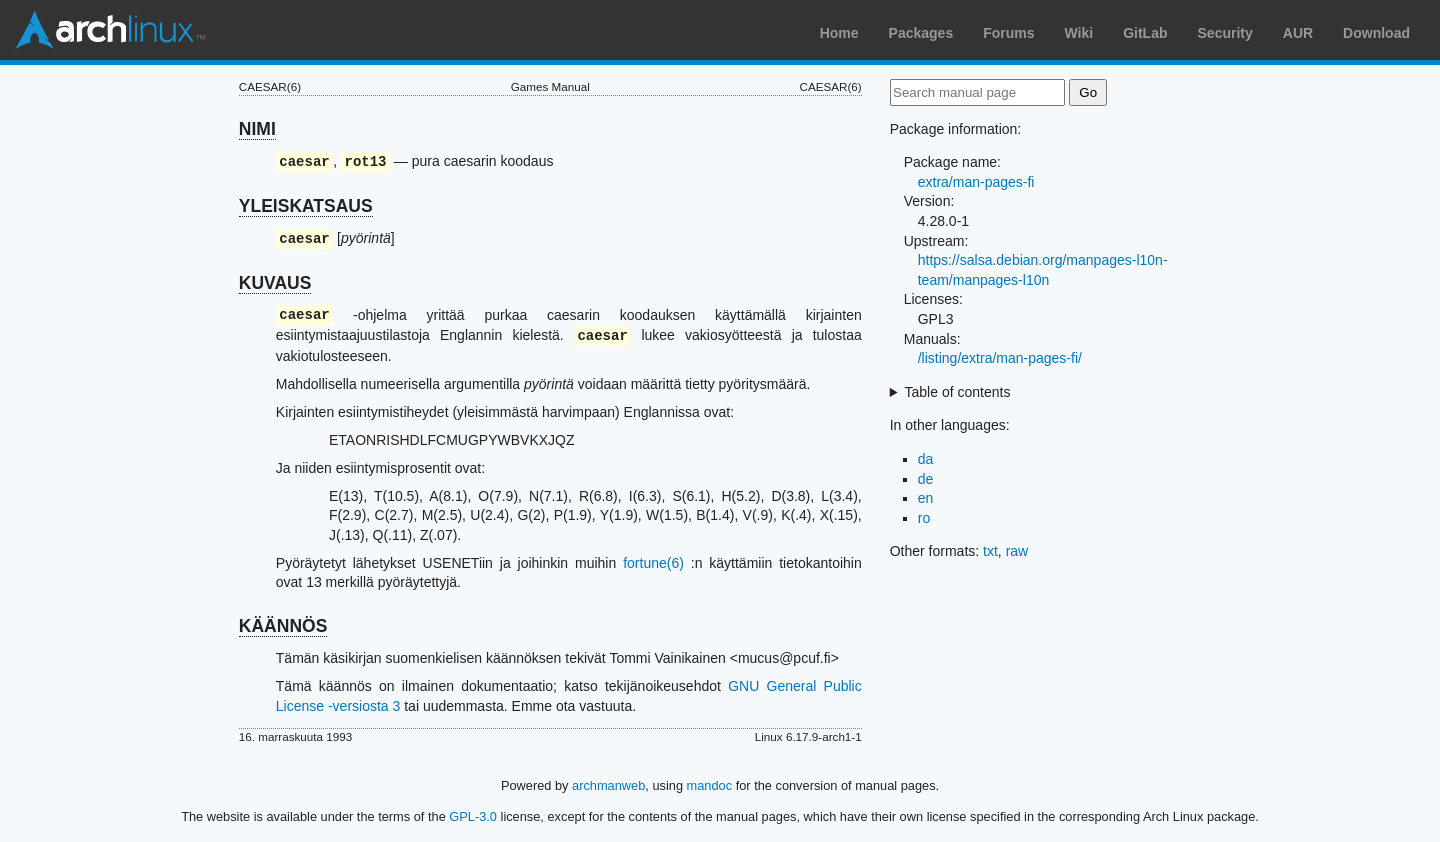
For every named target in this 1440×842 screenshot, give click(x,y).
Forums (1008, 33)
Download (1376, 33)
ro (924, 518)
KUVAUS (275, 283)
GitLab (1145, 33)
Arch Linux (110, 30)
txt (990, 551)
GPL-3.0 (473, 816)
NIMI (257, 129)
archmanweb (608, 785)
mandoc (710, 785)
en (926, 498)
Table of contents (958, 392)
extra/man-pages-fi (976, 182)
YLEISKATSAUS (306, 206)
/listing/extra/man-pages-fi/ (1000, 358)
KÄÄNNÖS (283, 626)
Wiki (1079, 33)
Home (839, 33)
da (926, 459)
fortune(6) (653, 563)
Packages (921, 33)
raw (1017, 551)
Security (1225, 33)
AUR (1298, 33)
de (926, 479)
